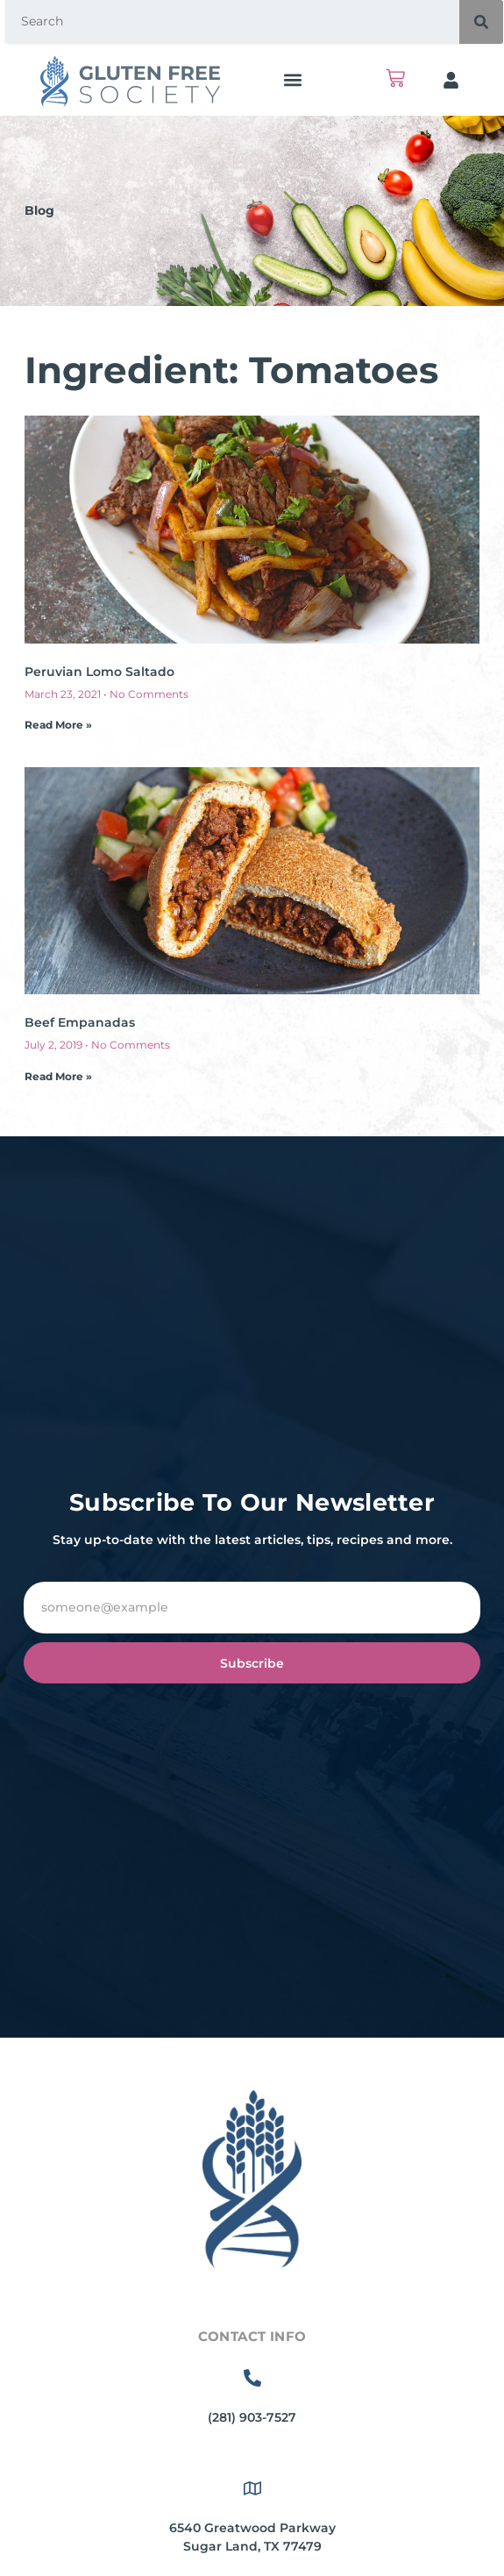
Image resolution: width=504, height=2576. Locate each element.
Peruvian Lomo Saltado (99, 672)
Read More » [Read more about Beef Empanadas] (58, 1076)
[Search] (481, 22)
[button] (292, 80)
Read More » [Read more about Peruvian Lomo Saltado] (58, 724)
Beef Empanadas (80, 1022)
